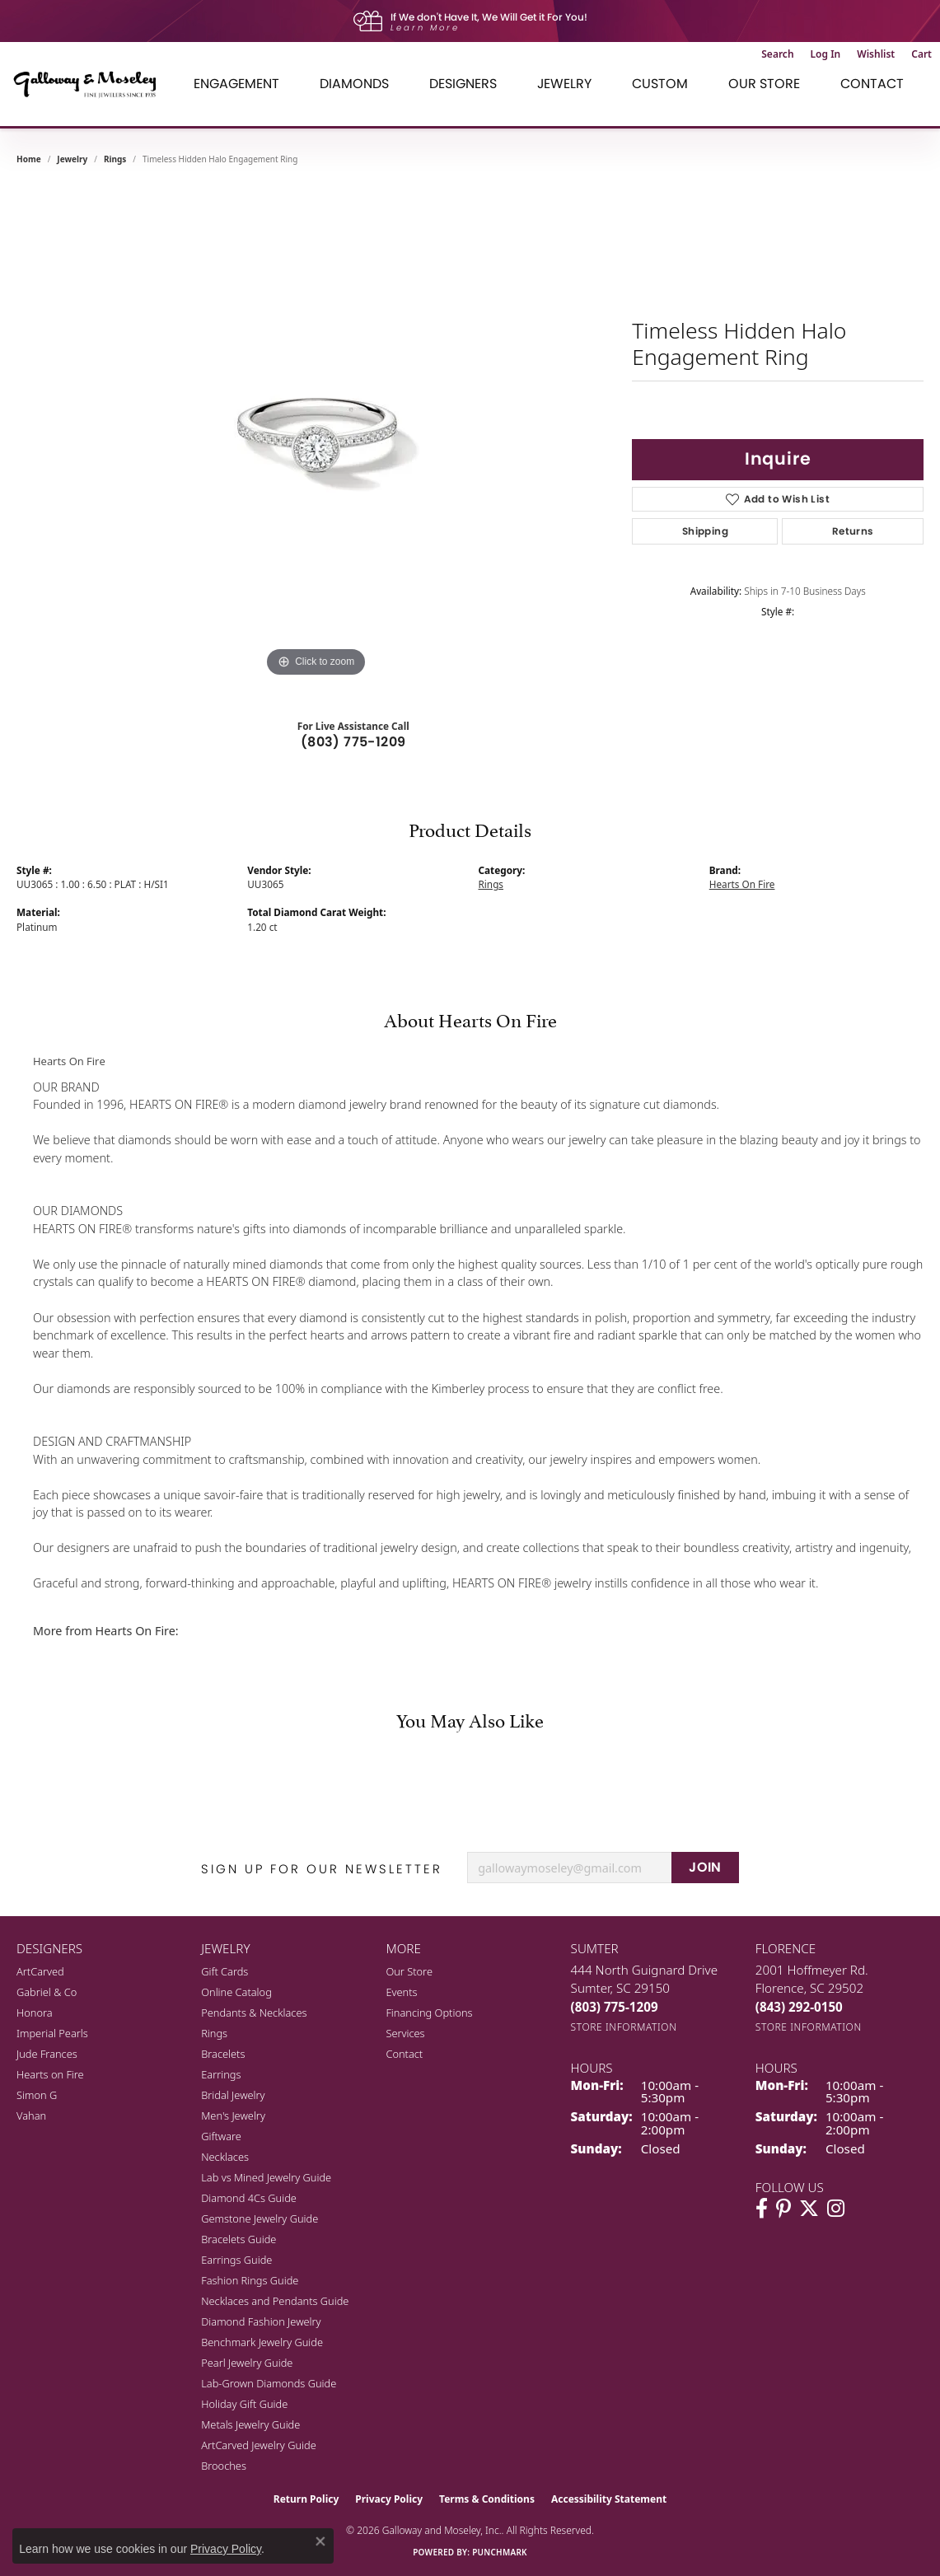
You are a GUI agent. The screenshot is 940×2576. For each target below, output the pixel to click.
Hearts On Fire (742, 884)
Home (28, 159)
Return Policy (306, 2499)
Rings (115, 159)
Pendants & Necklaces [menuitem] (253, 2012)
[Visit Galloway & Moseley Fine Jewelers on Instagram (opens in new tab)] (835, 2208)
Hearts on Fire (50, 2074)
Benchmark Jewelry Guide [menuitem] (262, 2342)
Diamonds (354, 83)
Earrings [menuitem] (221, 2074)
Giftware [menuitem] (221, 2136)
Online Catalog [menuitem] (236, 1992)
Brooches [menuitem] (223, 2465)
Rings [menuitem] (214, 2033)
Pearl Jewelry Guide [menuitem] (246, 2362)
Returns (853, 531)
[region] (316, 434)
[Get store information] (624, 2027)
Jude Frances (46, 2053)
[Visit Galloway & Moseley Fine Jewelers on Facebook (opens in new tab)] (761, 2208)
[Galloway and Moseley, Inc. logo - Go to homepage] (90, 84)
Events (401, 1992)
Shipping (705, 531)
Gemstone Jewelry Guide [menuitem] (259, 2218)
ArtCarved (40, 1971)
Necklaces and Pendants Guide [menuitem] (274, 2300)
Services (405, 2033)
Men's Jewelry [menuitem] (233, 2115)
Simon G (36, 2094)
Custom (660, 83)
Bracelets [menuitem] (223, 2053)
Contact (872, 83)
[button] (777, 54)
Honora (34, 2012)
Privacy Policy (389, 2499)
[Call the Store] (614, 2007)
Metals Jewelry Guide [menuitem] (250, 2424)
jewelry (72, 159)
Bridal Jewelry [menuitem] (232, 2094)
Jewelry (564, 83)
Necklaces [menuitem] (225, 2156)
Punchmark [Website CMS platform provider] (499, 2552)
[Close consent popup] (320, 2541)
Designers (463, 83)
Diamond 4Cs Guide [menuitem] (249, 2197)
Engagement (236, 83)
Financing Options (429, 2012)
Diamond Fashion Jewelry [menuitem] (260, 2321)
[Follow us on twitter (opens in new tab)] (809, 2208)
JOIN (705, 1867)
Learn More (425, 27)
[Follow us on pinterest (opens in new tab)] (783, 2208)
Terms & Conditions (487, 2499)
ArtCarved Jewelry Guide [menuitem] (258, 2445)
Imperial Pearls (52, 2033)
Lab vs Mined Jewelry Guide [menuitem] (266, 2177)
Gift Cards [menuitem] (224, 1971)
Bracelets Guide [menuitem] (238, 2239)
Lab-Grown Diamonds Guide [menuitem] (268, 2383)
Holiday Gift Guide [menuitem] (244, 2403)
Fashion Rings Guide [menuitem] (249, 2280)
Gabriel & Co (46, 1992)
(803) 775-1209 (353, 741)
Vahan (31, 2115)
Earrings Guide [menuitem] (236, 2259)
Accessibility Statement (608, 2499)
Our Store (764, 83)
